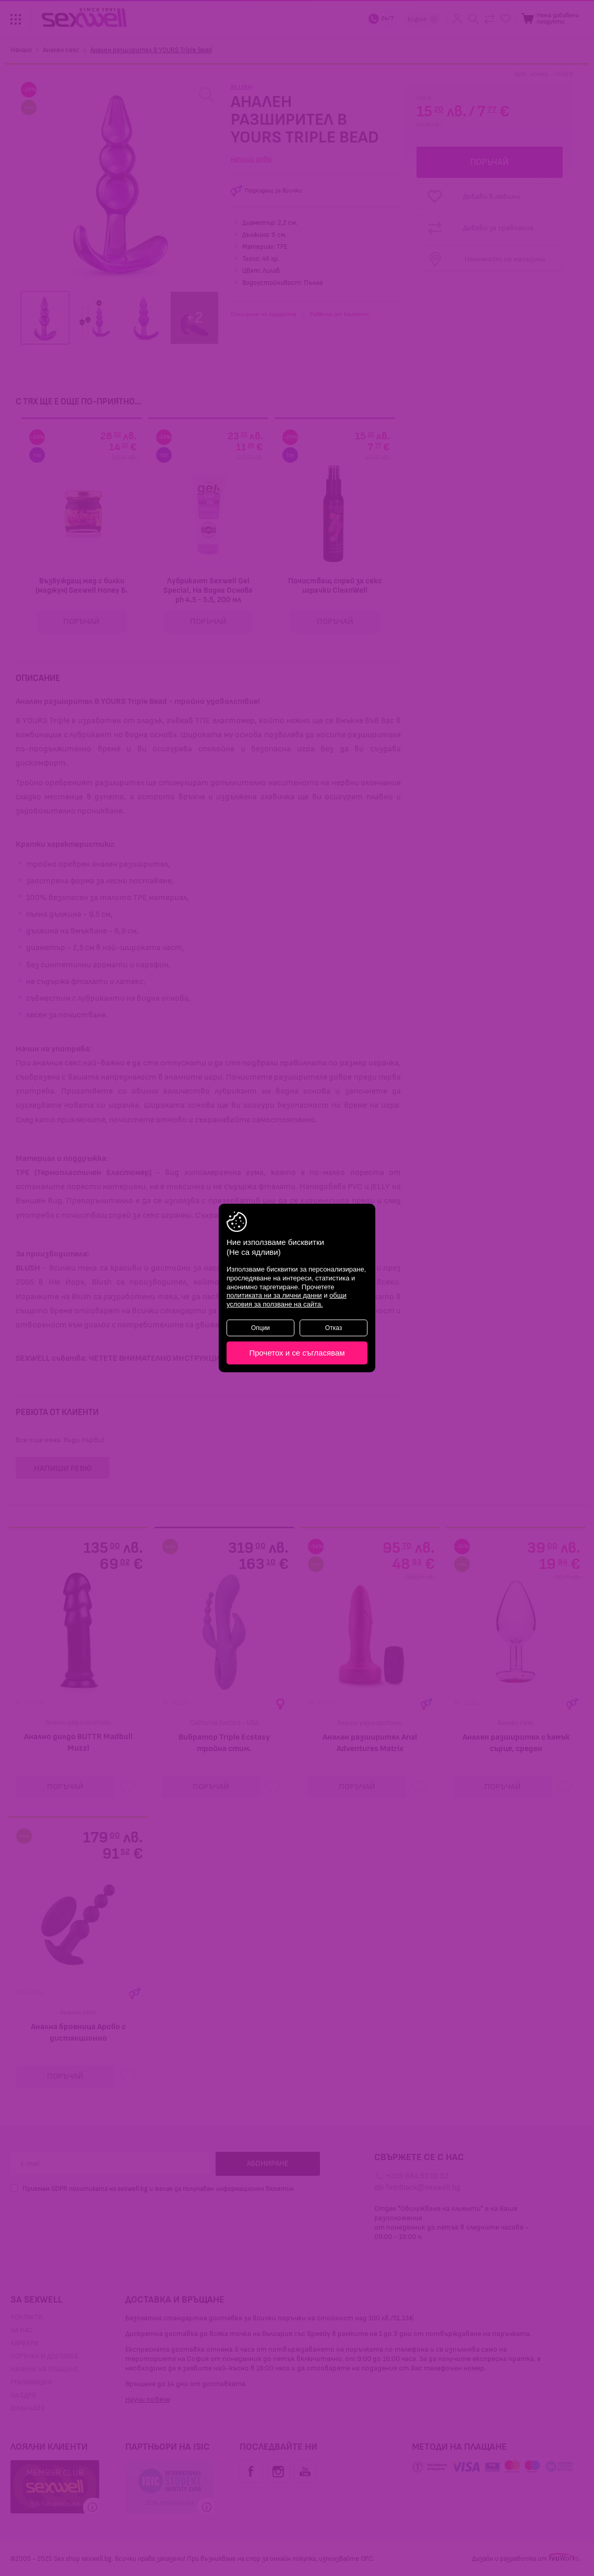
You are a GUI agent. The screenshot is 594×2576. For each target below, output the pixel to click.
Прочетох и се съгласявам (296, 1352)
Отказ (333, 1328)
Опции (260, 1328)
